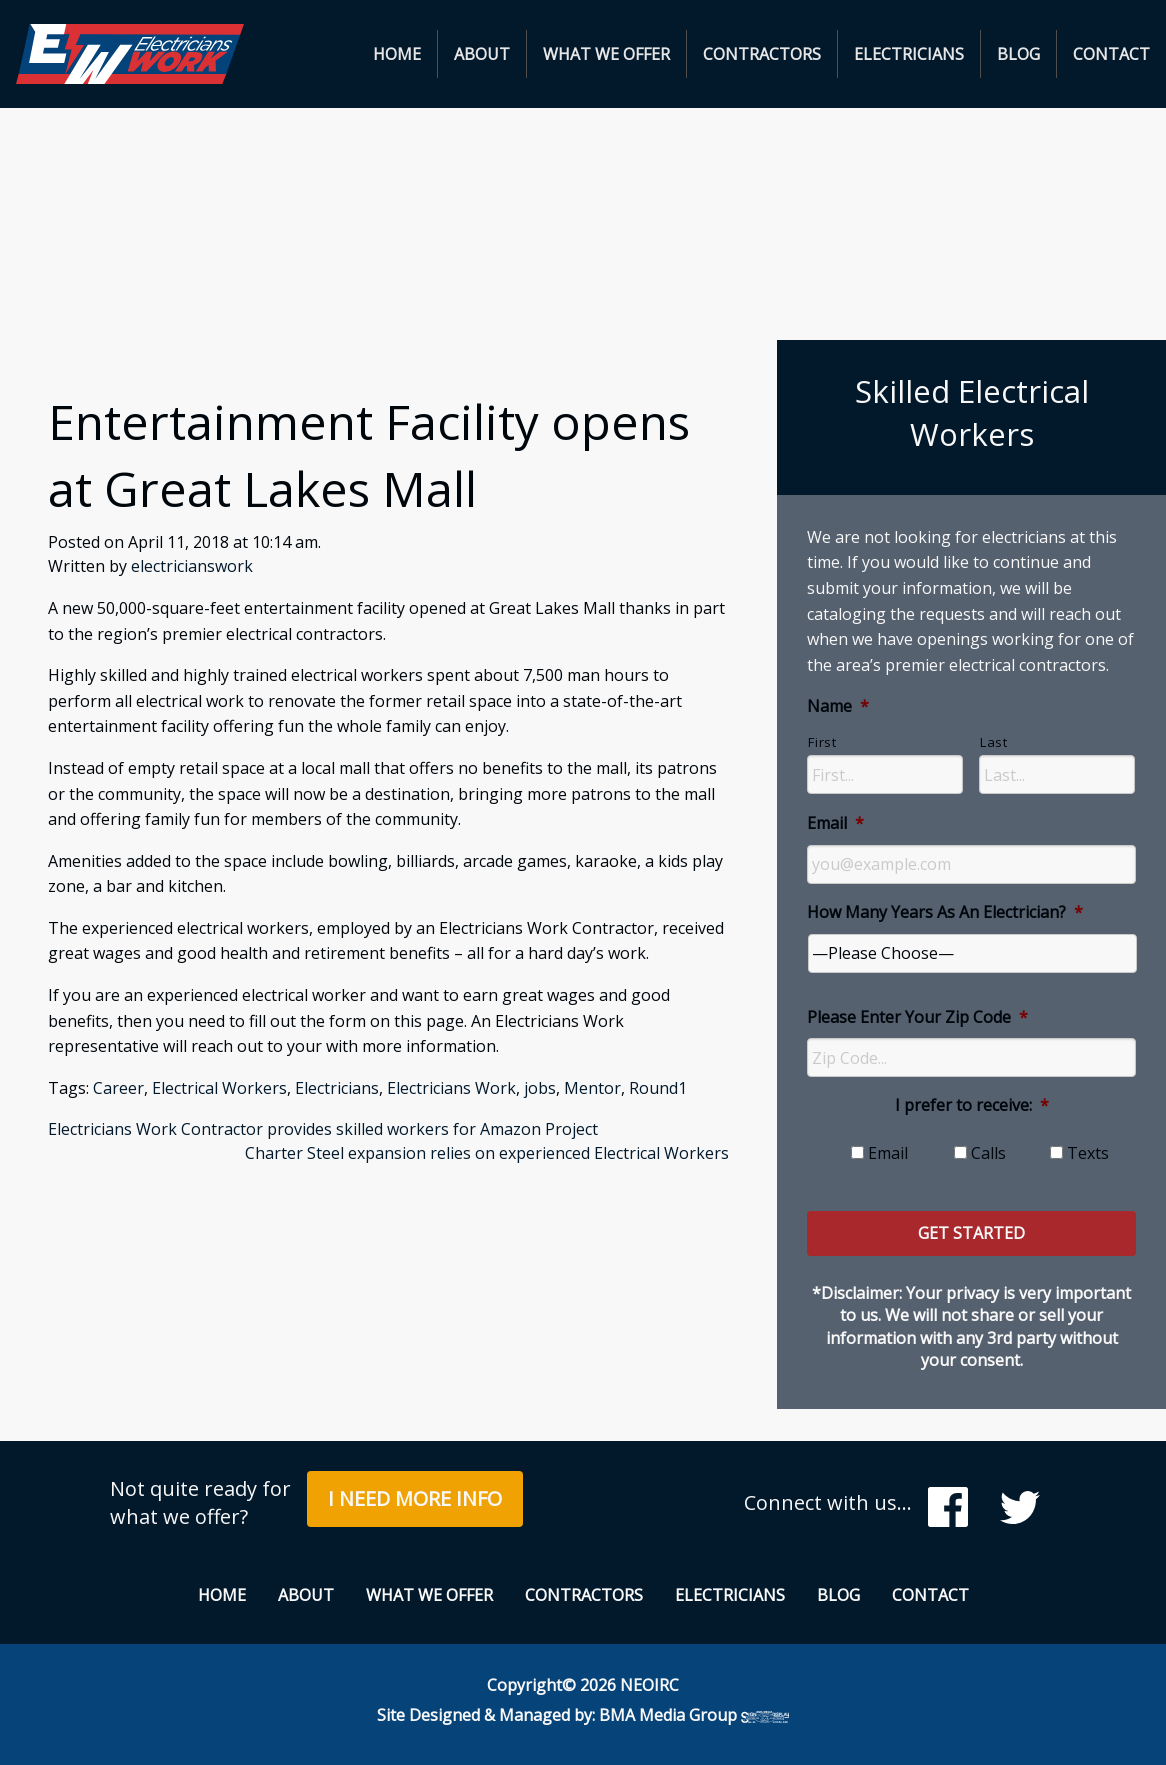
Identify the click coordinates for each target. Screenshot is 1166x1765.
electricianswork (192, 566)
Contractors (762, 54)
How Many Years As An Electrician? (945, 912)
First (822, 742)
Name (838, 706)
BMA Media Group (694, 1715)
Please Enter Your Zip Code (917, 1017)
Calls (988, 1153)
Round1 (658, 1088)
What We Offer (606, 54)
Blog (1018, 54)
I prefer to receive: (972, 1105)
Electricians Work (451, 1088)
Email (835, 823)
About (482, 54)
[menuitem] (397, 54)
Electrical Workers (219, 1088)
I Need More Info (415, 1498)
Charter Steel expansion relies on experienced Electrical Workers (487, 1153)
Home (397, 54)
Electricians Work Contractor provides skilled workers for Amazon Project (323, 1129)
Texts (1088, 1153)
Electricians (909, 54)
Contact (1111, 54)
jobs (540, 1088)
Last (994, 742)
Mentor (592, 1088)
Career (118, 1088)
